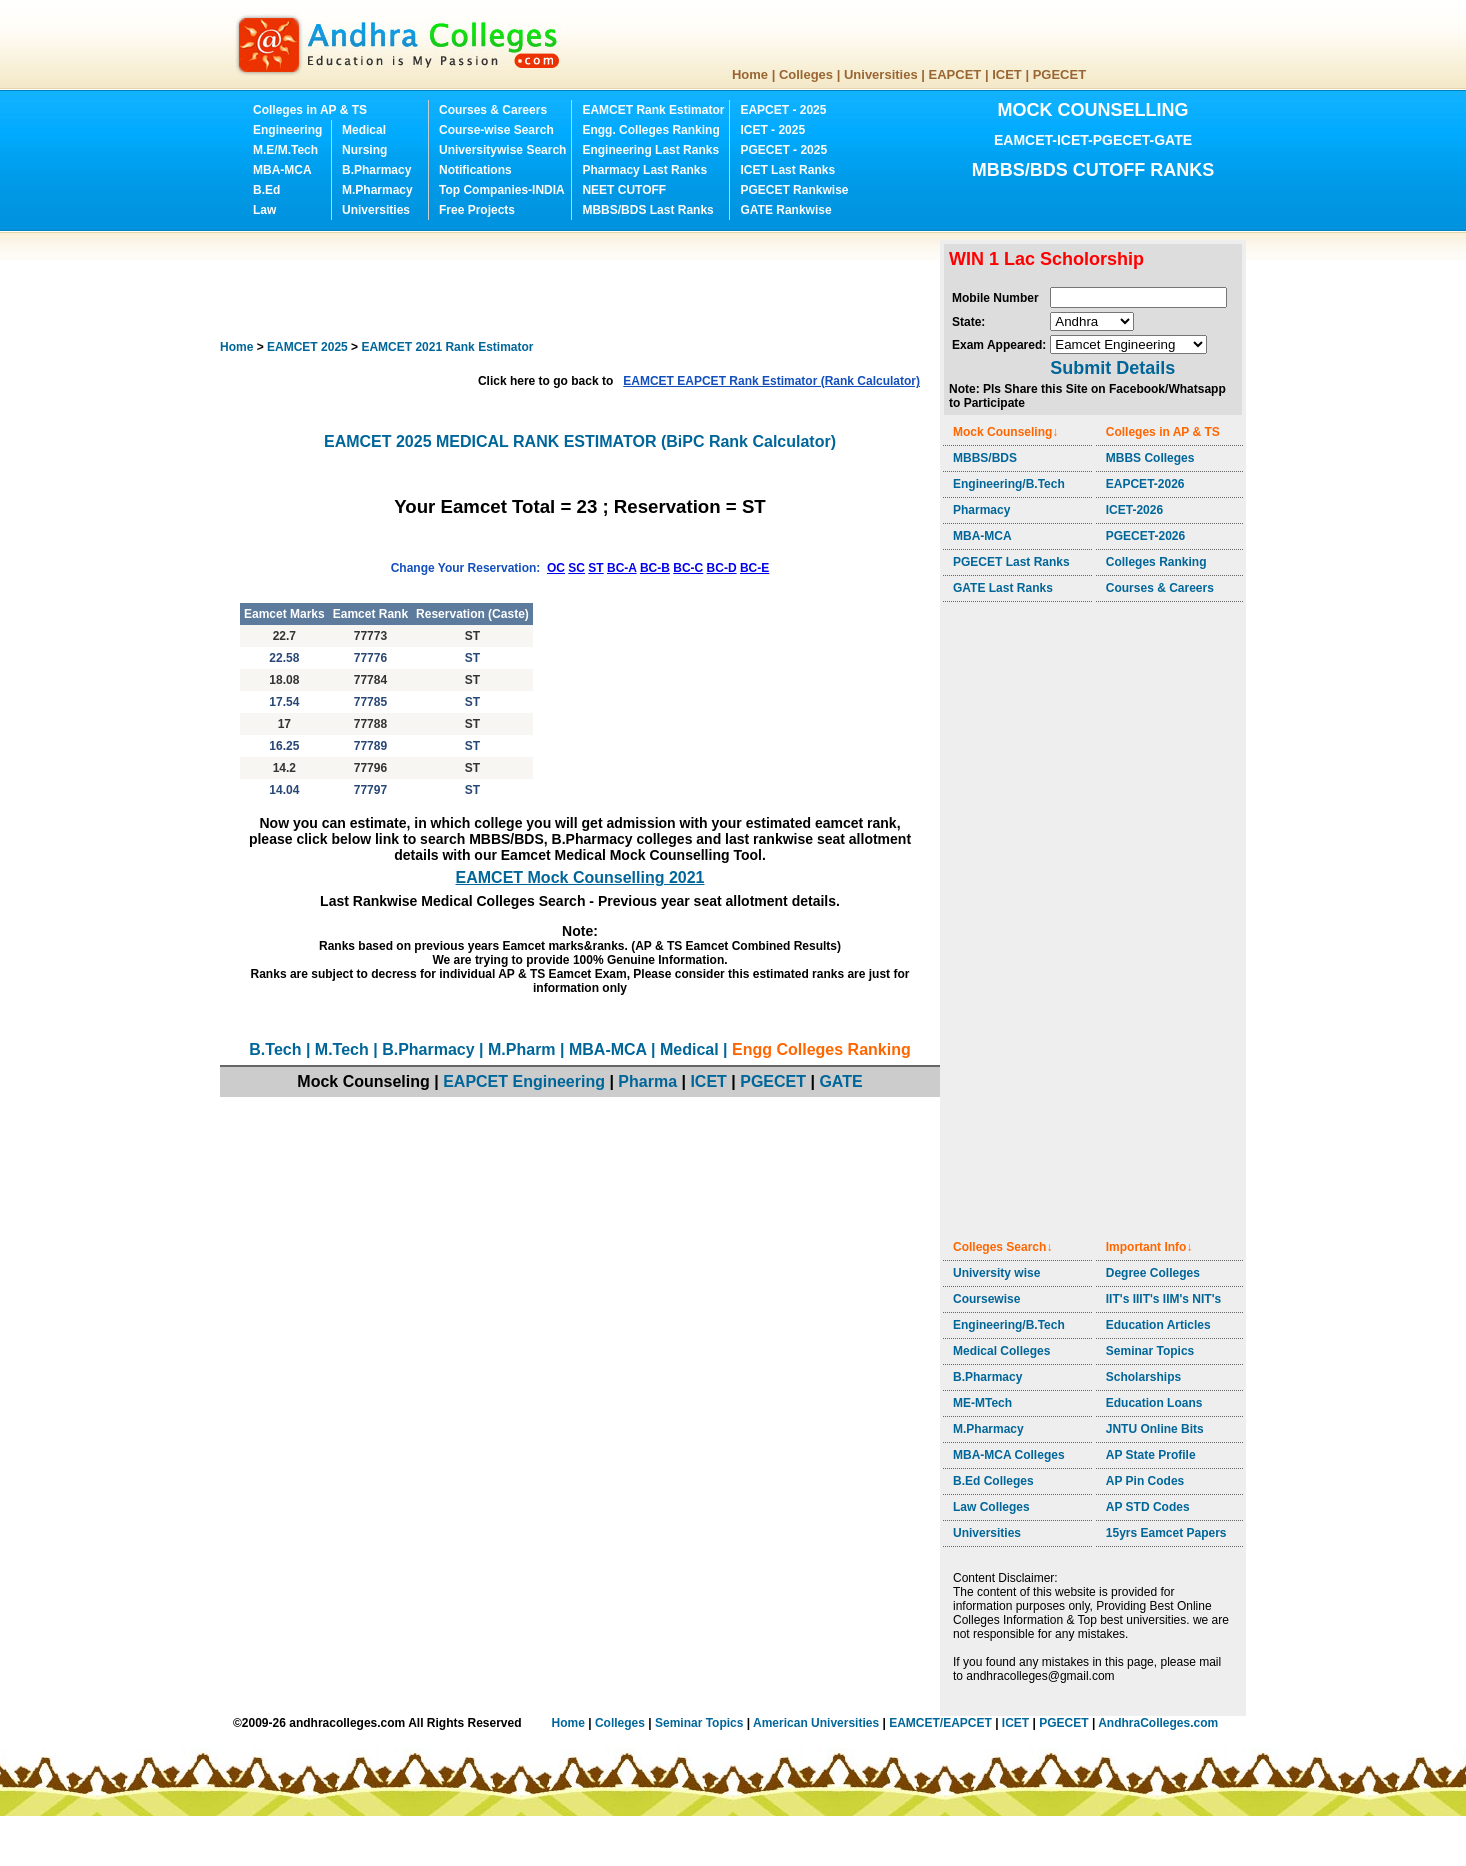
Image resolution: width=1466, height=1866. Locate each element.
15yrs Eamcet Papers (1166, 1533)
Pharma (647, 1081)
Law (264, 210)
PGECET (1059, 74)
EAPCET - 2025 (783, 110)
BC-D (722, 568)
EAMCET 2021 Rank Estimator (447, 347)
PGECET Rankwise (794, 190)
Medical (364, 130)
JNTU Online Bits (1155, 1429)
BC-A (622, 568)
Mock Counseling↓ (1005, 432)
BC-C (688, 568)
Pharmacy (981, 510)
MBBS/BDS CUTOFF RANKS (1093, 170)
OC (556, 568)
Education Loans (1154, 1403)
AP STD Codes (1148, 1507)
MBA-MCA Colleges (1009, 1455)
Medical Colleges (1001, 1351)
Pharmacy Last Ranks (644, 170)
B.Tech (275, 1049)
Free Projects (477, 210)
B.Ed (266, 190)
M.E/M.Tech (285, 150)
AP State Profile (1151, 1455)
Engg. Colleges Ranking (650, 130)
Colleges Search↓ (1002, 1247)
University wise (996, 1273)
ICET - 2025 (772, 130)
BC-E (754, 568)
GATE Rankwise (785, 210)
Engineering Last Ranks (650, 150)
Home (750, 74)
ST (595, 568)
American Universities (816, 1723)
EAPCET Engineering (524, 1081)
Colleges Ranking (1156, 562)
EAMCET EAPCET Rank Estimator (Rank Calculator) (771, 381)
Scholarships (1143, 1377)
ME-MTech (982, 1403)
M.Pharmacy (377, 190)
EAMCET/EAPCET (940, 1723)
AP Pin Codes (1145, 1481)
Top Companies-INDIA (502, 190)
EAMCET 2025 (307, 347)
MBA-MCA (282, 170)
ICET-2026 (1134, 510)
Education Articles (1158, 1325)
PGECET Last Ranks (1011, 562)
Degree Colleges (1153, 1273)
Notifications (475, 170)
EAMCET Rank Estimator (653, 110)
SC (576, 568)
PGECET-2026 (1145, 536)
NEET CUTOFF (624, 190)
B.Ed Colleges (993, 1481)
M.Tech (342, 1049)
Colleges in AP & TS (310, 110)
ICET (1007, 74)
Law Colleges (991, 1507)
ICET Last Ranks (787, 170)
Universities (881, 74)
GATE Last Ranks (1003, 588)
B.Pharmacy (376, 170)
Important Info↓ (1149, 1247)
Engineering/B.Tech (1009, 484)
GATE (840, 1081)
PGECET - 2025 (783, 150)
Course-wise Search (496, 130)
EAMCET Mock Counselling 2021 (580, 877)
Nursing (364, 150)
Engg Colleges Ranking (821, 1049)
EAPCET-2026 (1145, 484)
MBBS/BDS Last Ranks (647, 210)
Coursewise (986, 1299)
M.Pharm (522, 1049)
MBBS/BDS (985, 458)
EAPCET (955, 74)
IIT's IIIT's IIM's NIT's (1163, 1299)
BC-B (655, 568)
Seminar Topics (1150, 1351)
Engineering (287, 130)
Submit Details (1112, 368)
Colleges (806, 74)
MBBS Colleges (1150, 458)
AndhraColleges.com (1158, 1723)
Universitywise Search (502, 150)
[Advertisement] (584, 285)
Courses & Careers (493, 110)
